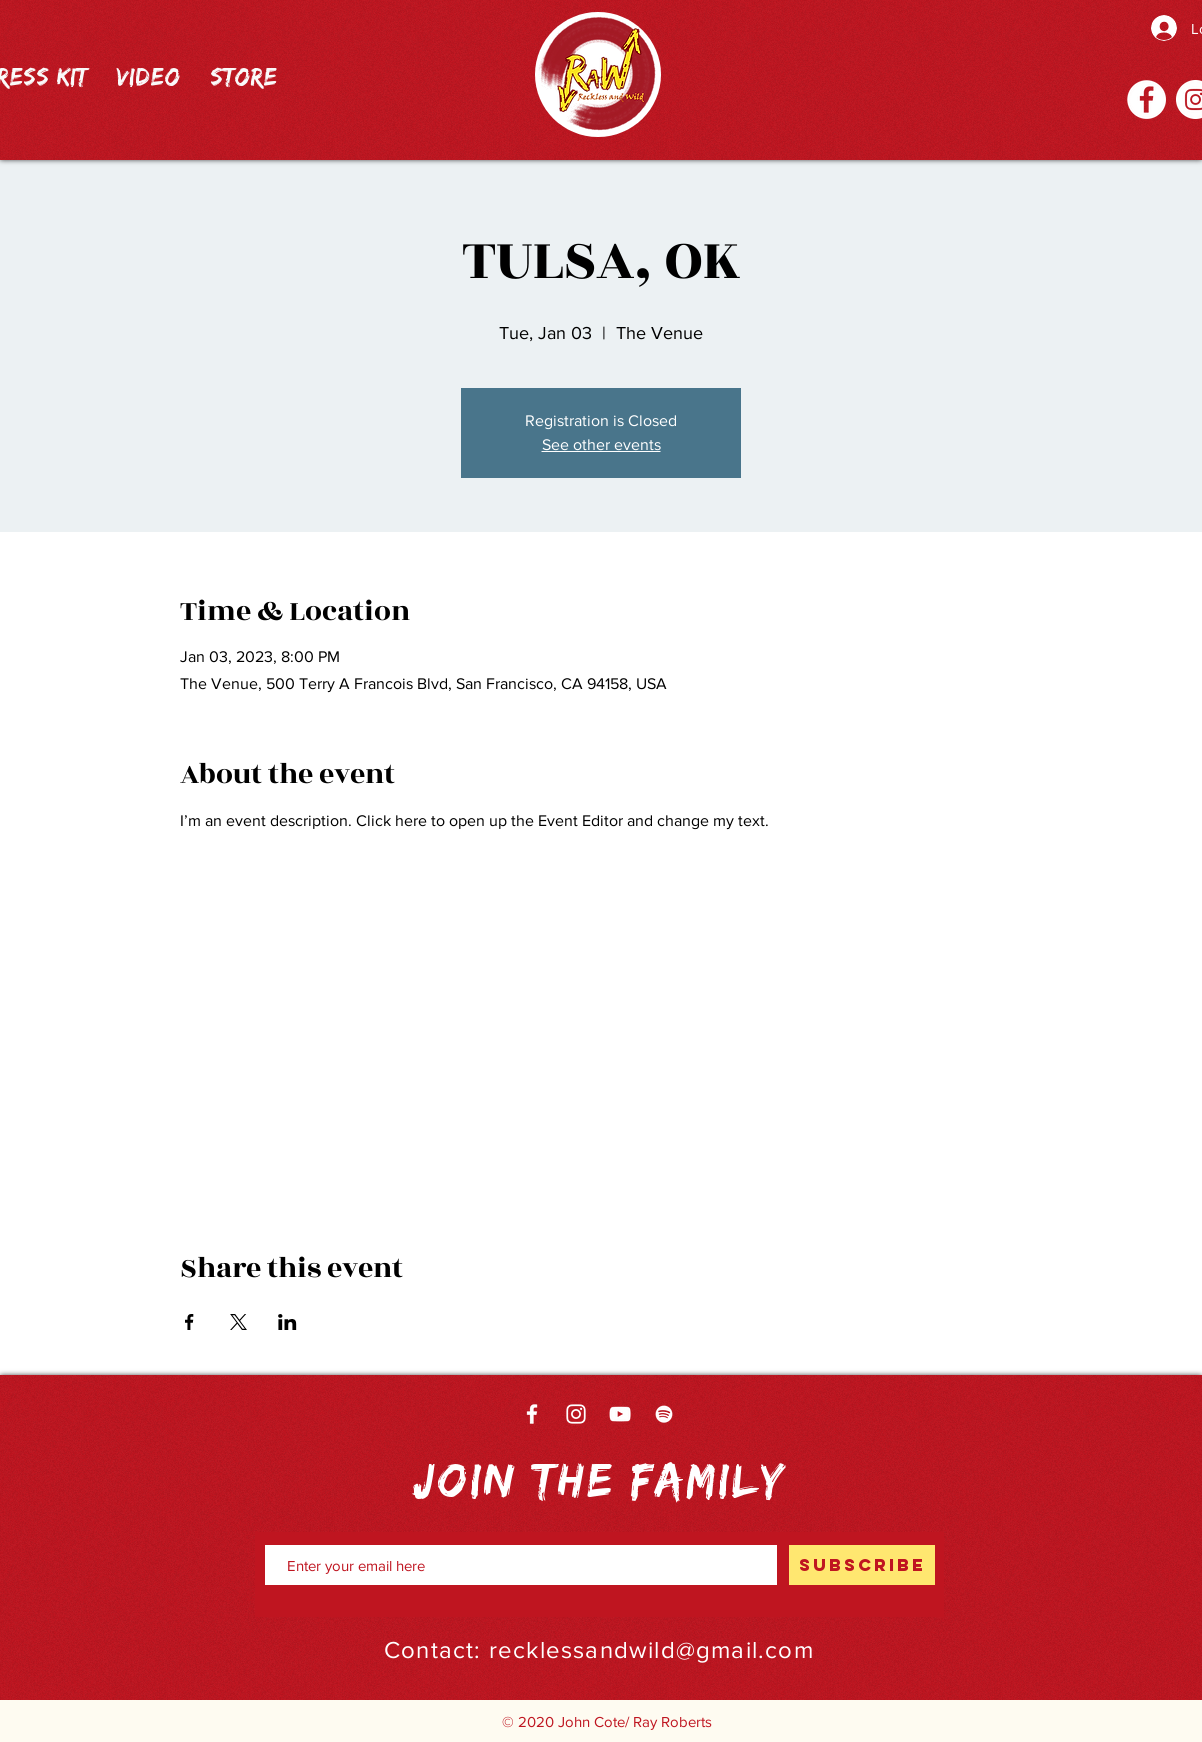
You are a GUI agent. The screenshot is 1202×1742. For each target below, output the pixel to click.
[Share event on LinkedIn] (287, 1322)
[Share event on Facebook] (189, 1322)
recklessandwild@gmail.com (651, 1649)
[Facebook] (1146, 99)
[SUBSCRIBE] (862, 1565)
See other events (601, 444)
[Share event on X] (238, 1322)
